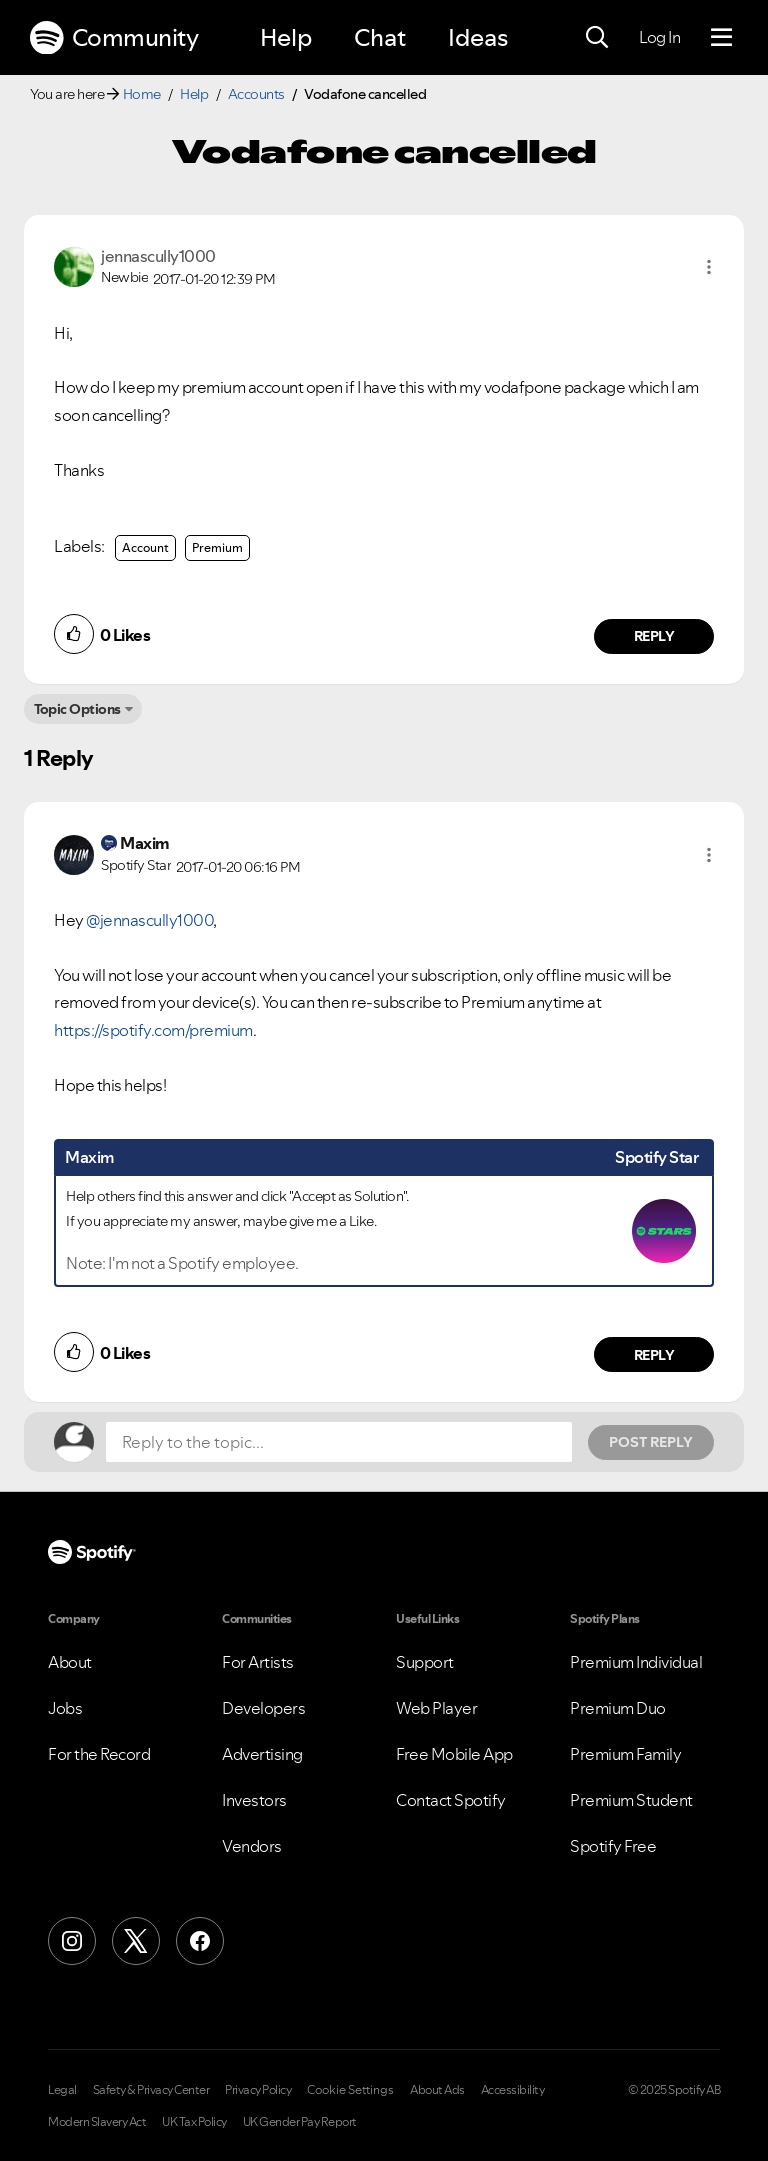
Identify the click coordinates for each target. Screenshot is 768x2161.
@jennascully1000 (149, 920)
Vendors (252, 1846)
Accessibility (513, 2090)
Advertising (262, 1754)
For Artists (258, 1662)
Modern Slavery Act (97, 2122)
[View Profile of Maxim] (145, 843)
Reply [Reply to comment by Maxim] (654, 1355)
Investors (254, 1800)
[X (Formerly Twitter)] (136, 1941)
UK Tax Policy (194, 2122)
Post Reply (651, 1442)
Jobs (65, 1708)
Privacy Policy (258, 2090)
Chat (380, 37)
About (70, 1662)
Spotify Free (613, 1846)
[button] (709, 267)
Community (114, 38)
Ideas (478, 37)
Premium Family (625, 1754)
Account (145, 547)
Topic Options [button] (77, 709)
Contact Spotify (451, 1800)
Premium (217, 547)
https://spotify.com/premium (153, 1030)
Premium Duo (618, 1708)
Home (142, 94)
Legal (62, 2090)
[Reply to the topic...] (339, 1442)
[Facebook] (200, 1941)
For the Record (99, 1754)
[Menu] (721, 38)
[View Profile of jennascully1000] (158, 256)
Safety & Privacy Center (151, 2090)
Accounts (256, 94)
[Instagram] (72, 1941)
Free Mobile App (454, 1754)
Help (286, 37)
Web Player (436, 1708)
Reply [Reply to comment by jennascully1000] (654, 636)
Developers (263, 1708)
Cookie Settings (350, 2090)
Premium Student (631, 1800)
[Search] (597, 38)
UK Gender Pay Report (300, 2122)
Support (425, 1662)
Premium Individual (636, 1662)
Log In (659, 37)
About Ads (437, 2090)
